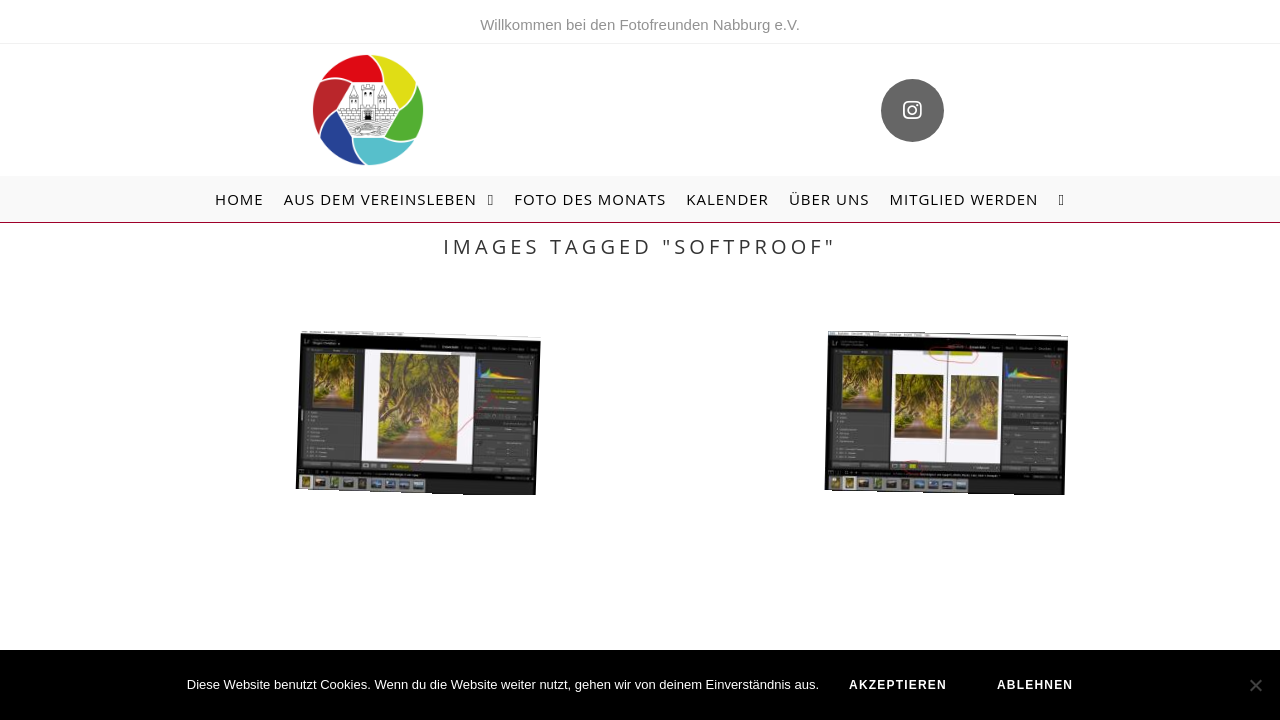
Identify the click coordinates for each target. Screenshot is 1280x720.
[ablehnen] (1255, 685)
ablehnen (1035, 685)
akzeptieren (898, 685)
